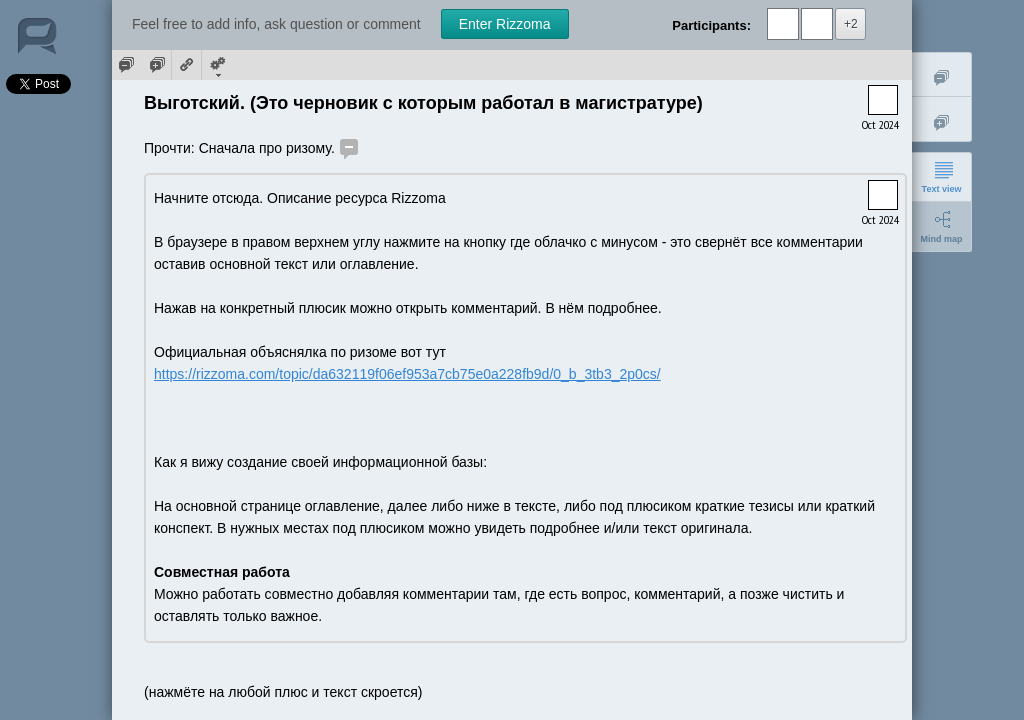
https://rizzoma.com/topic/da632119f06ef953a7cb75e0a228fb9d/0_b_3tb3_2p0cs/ (407, 374)
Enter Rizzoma (505, 24)
